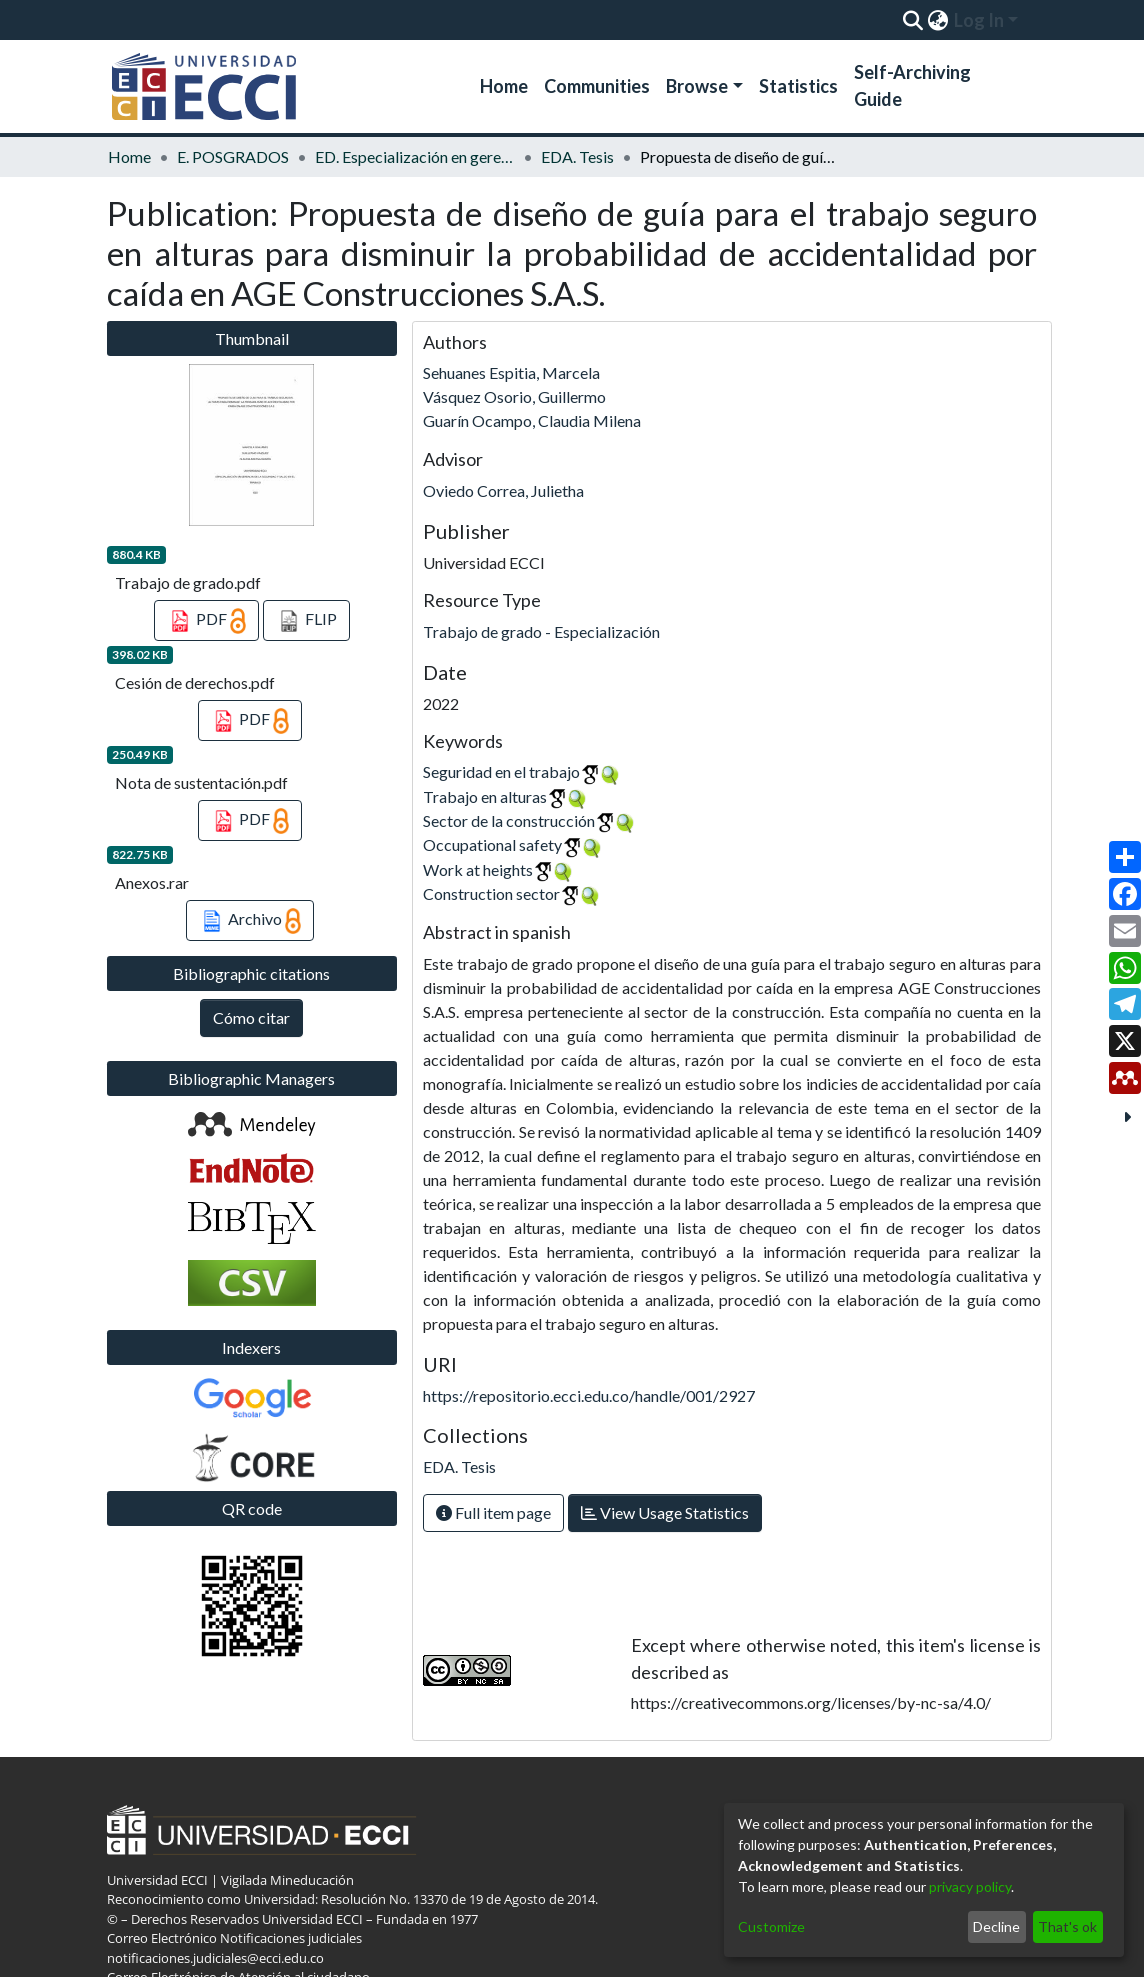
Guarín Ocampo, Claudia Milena (532, 420)
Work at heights (478, 869)
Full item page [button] (493, 1512)
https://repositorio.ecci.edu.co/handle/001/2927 (589, 1395)
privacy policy (970, 1886)
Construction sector (491, 893)
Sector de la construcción (509, 820)
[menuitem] (937, 20)
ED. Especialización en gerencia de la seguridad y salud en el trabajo (415, 156)
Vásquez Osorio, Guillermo (514, 396)
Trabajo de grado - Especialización (541, 631)
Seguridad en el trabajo (501, 771)
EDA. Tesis (577, 156)
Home (504, 86)
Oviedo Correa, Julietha (503, 490)
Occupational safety (492, 844)
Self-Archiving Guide (912, 85)
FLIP (306, 621)
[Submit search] (912, 20)
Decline (996, 1926)
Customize (771, 1926)
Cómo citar (251, 1017)
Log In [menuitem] (979, 20)
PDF (206, 621)
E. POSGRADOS (233, 156)
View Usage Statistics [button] (665, 1512)
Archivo (250, 921)
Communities (597, 86)
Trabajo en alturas (485, 796)
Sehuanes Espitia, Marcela (511, 372)
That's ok (1067, 1926)
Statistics (798, 86)
